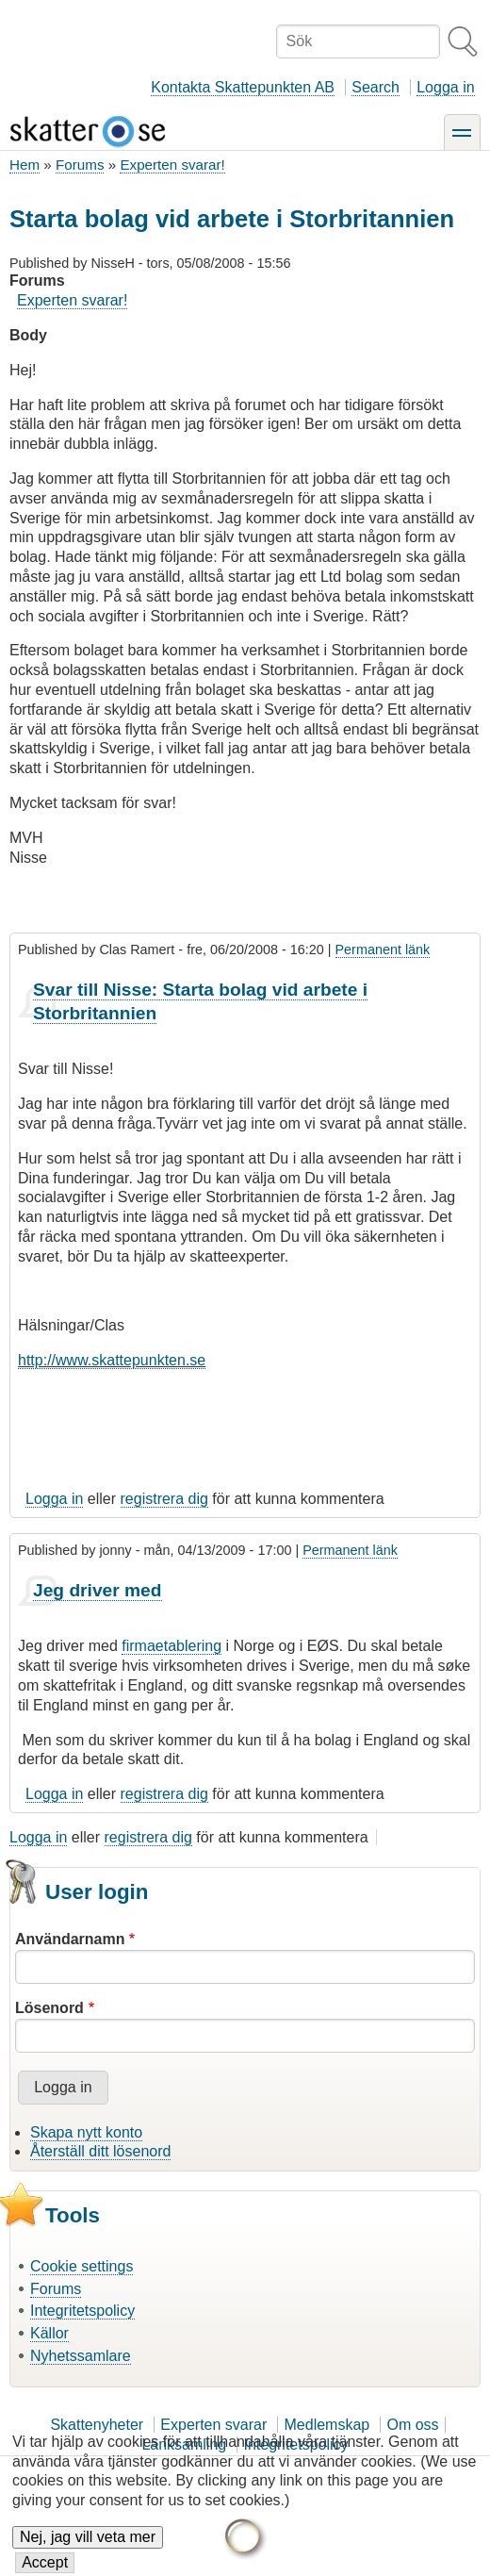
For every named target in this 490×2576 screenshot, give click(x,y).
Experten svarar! (172, 165)
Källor (49, 2333)
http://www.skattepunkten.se (111, 1360)
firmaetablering (171, 1646)
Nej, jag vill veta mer (87, 2551)
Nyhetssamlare (80, 2356)
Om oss (412, 2425)
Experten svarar (213, 2425)
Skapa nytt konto (86, 2132)
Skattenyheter (96, 2425)
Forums (80, 165)
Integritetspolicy (82, 2311)
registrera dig (164, 1499)
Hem (24, 165)
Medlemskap (327, 2425)
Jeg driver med (97, 1590)
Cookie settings (81, 2266)
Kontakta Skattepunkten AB (243, 87)
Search (375, 87)
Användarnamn (69, 1939)
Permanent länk (383, 949)
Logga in (445, 87)
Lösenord (49, 2008)
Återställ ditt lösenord (100, 2151)
